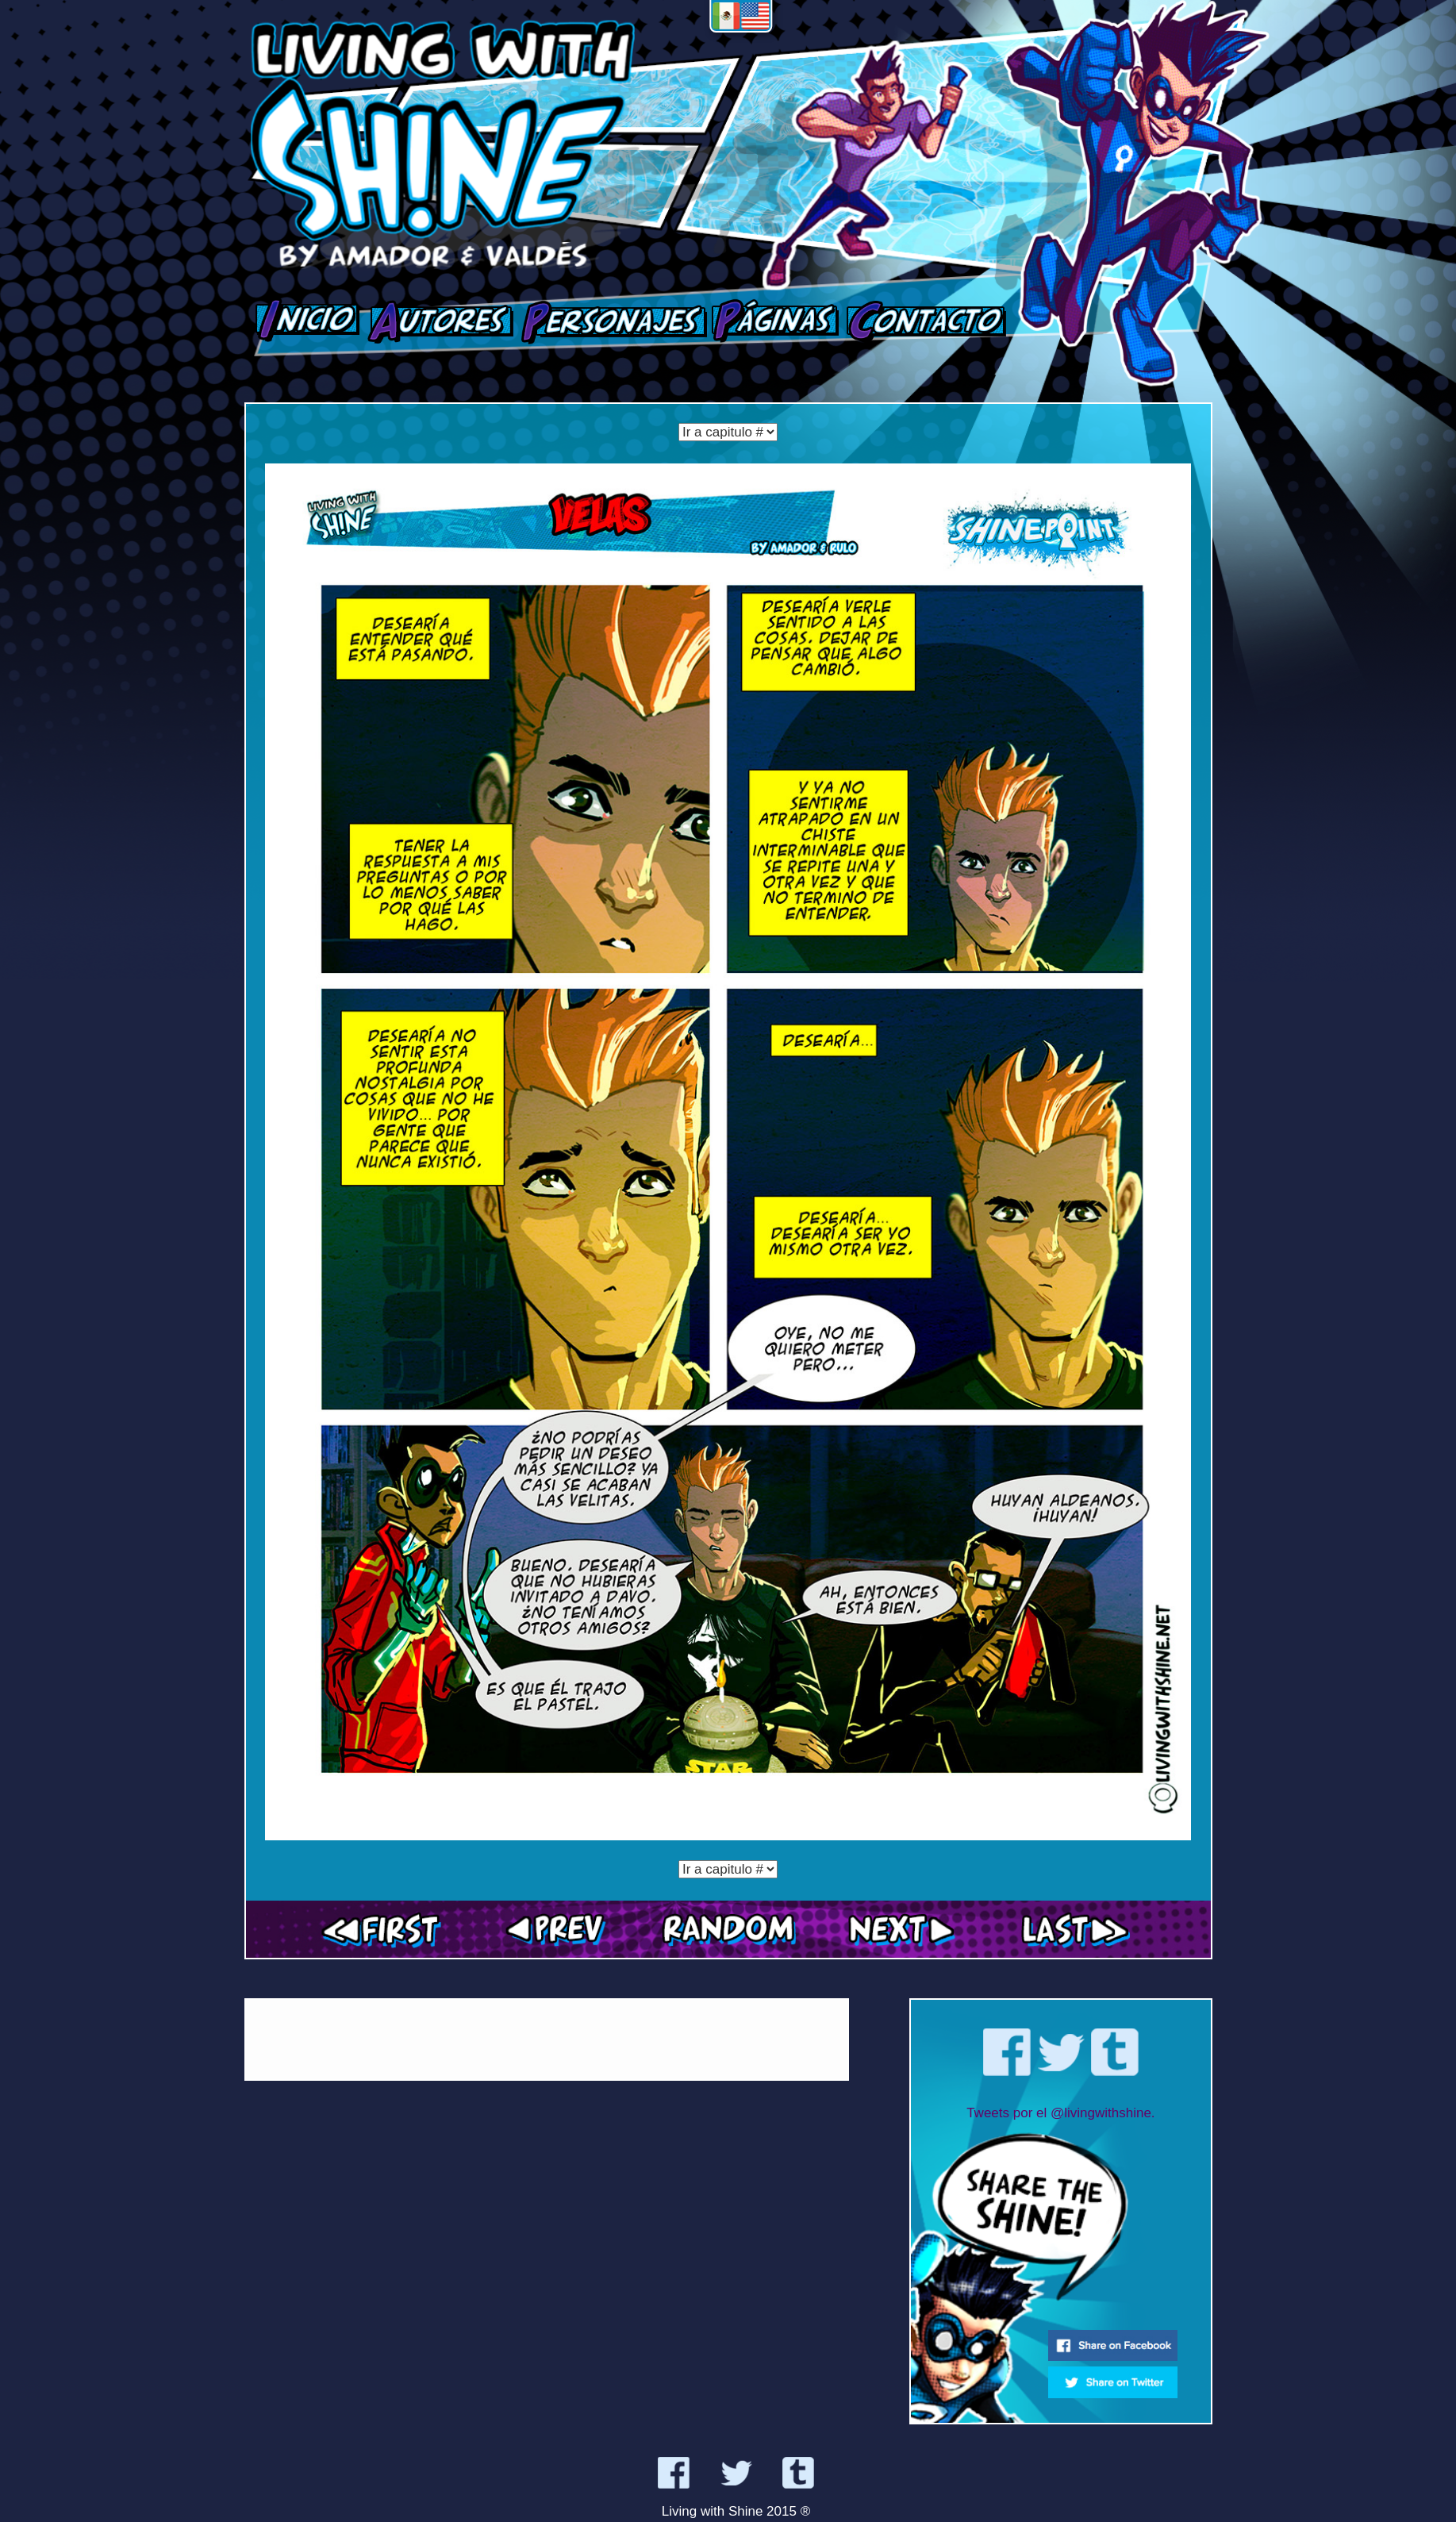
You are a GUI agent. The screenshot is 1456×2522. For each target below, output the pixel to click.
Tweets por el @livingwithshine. (1060, 2112)
